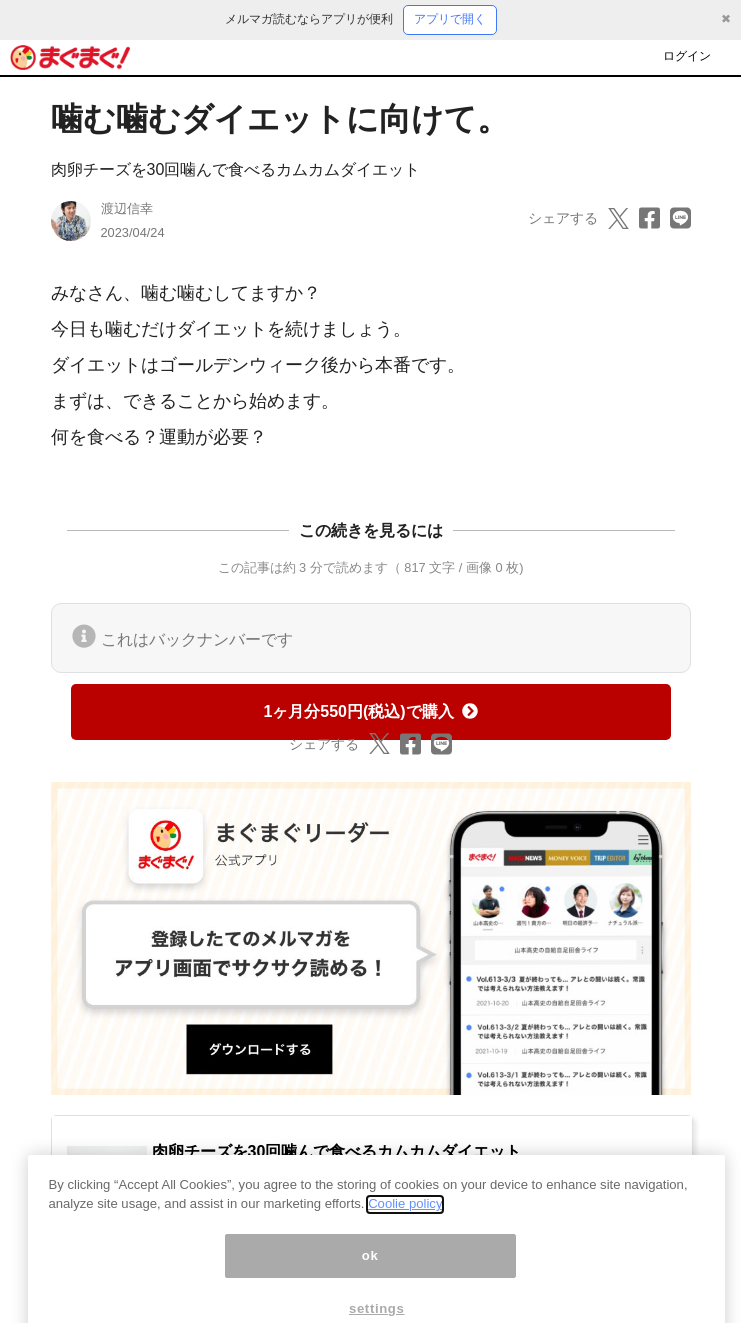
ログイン (687, 56)
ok (370, 1278)
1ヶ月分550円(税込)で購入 (370, 711)
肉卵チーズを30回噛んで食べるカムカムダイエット (236, 169)
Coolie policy (405, 1226)
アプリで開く (450, 19)
